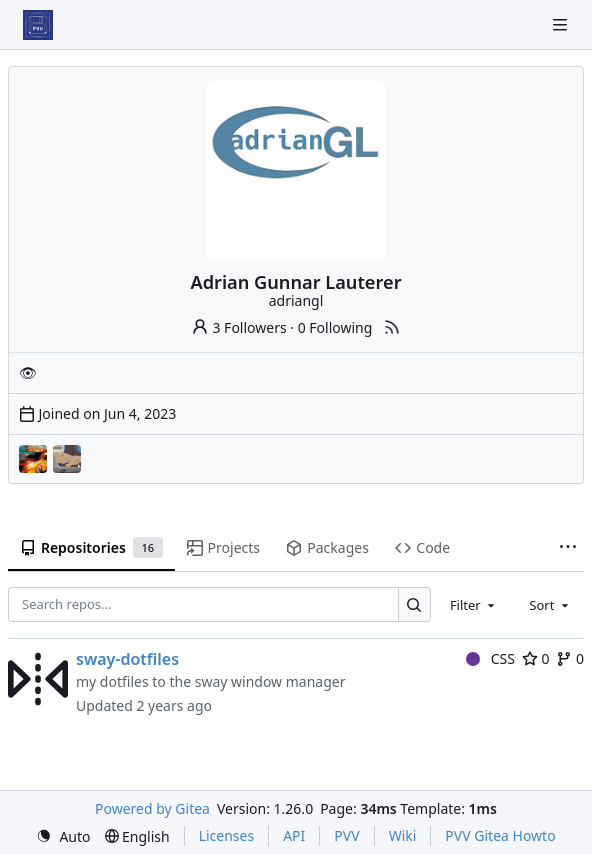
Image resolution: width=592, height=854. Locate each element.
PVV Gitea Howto (500, 835)
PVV (346, 835)
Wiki (403, 835)
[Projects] (67, 459)
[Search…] (414, 604)
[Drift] (33, 459)
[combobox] (474, 605)
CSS (490, 658)
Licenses (227, 835)
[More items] (568, 548)
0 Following (335, 327)
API (294, 835)
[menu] (63, 836)
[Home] (38, 25)
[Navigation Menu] (562, 24)
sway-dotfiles (127, 659)
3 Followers (239, 327)
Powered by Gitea (152, 808)
